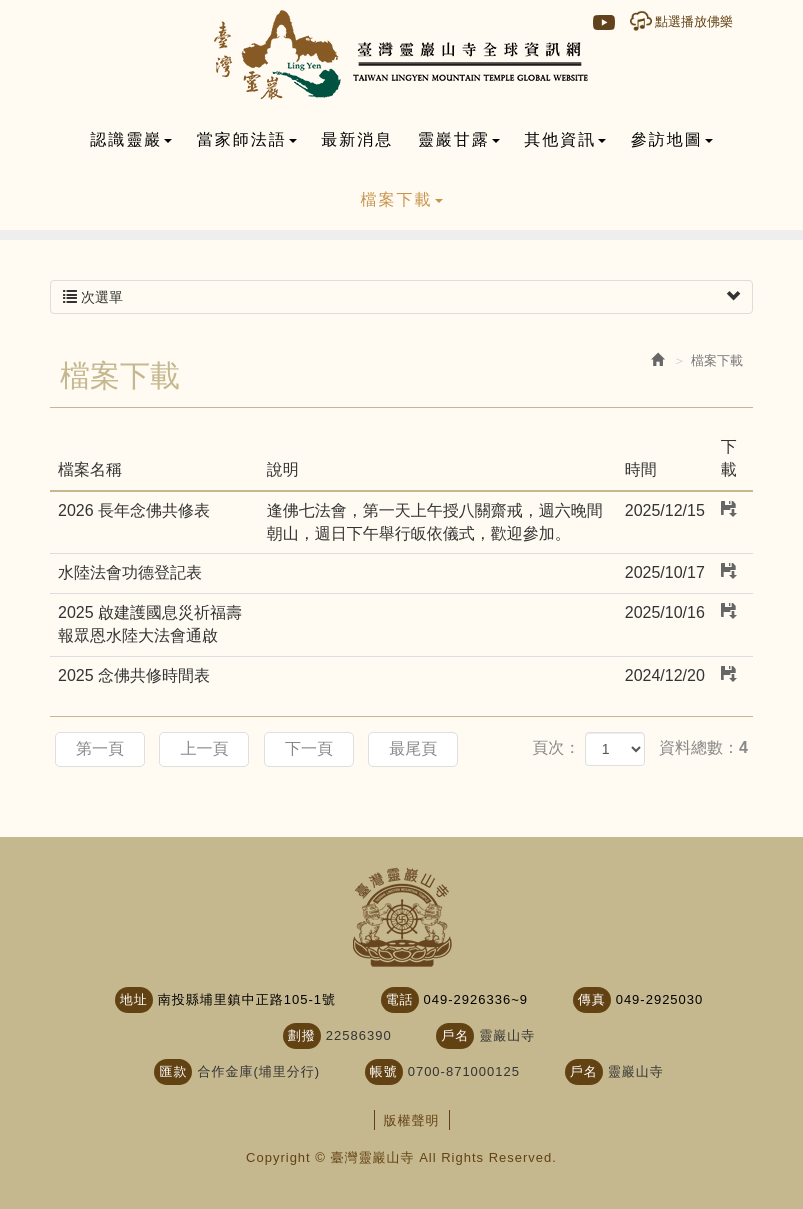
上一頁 (204, 748)
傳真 (592, 999)
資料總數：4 (703, 747)
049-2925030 (660, 999)
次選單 (401, 297)
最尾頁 (413, 748)
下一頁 (309, 748)
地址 (134, 999)
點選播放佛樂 (694, 21)
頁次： (556, 747)
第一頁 (100, 748)
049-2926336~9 (476, 999)
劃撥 (302, 1035)
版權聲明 (412, 1120)
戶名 (455, 1035)
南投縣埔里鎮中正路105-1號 (247, 999)
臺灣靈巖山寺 (401, 55)
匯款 (173, 1071)
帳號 (384, 1071)
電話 (400, 999)
